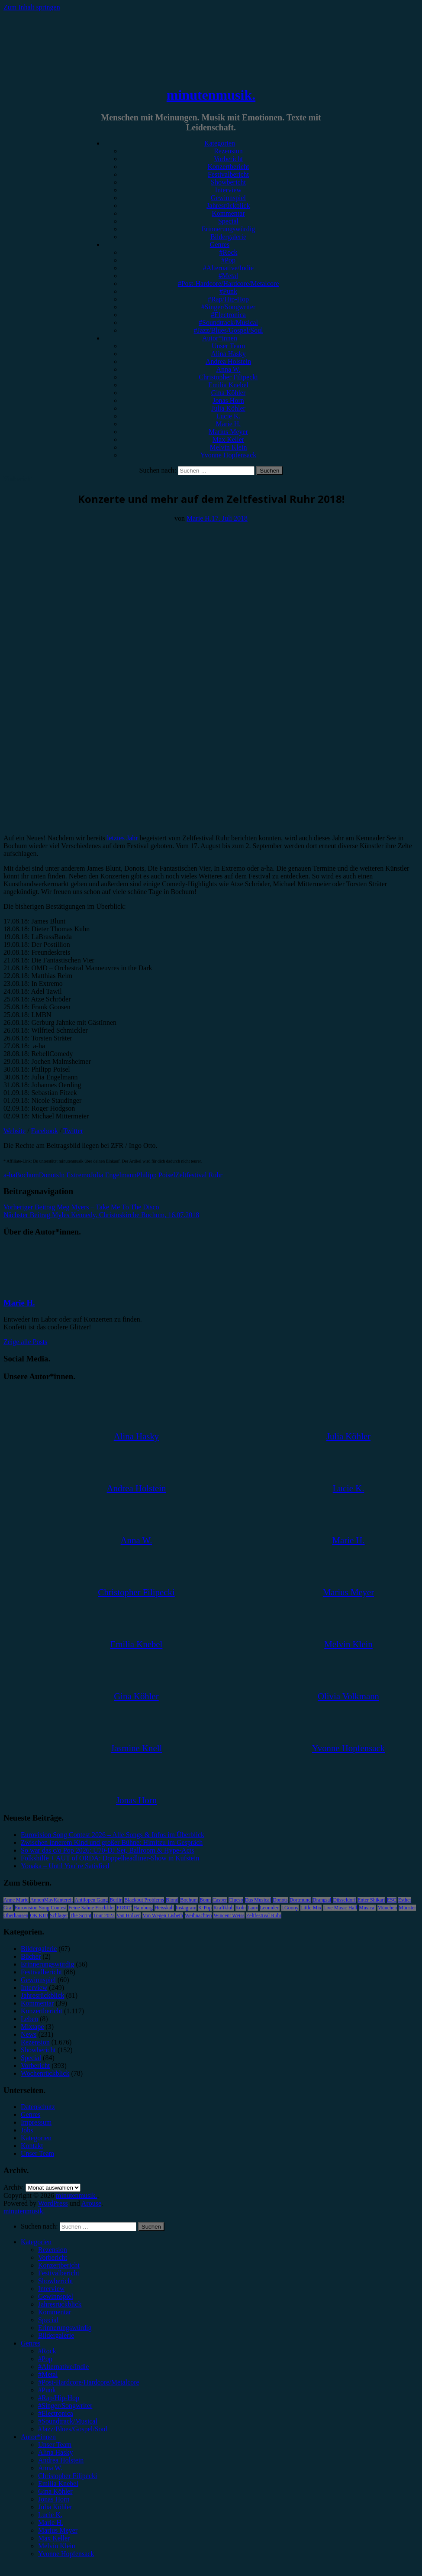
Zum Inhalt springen (31, 7)
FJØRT (124, 1908)
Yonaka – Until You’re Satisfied (65, 1866)
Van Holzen (128, 1915)
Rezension (228, 151)
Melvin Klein (228, 447)
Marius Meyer (228, 431)
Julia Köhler (228, 408)
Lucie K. (228, 416)
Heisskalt (164, 1908)
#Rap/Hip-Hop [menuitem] (58, 2397)
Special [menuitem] (48, 2319)
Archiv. (13, 2187)
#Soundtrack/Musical (228, 322)
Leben (29, 2018)
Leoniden (269, 1908)
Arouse (91, 2203)
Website (14, 1130)
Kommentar (228, 213)
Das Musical (258, 1900)
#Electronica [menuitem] (55, 2413)
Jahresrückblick (228, 205)
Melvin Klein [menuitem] (56, 2546)
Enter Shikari (371, 1900)
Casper (220, 1900)
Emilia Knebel (228, 385)
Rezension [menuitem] (52, 2249)
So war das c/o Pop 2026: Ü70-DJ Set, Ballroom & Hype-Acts (107, 1850)
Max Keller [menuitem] (54, 2538)
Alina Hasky (228, 353)
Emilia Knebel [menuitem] (58, 2483)
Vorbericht (228, 158)
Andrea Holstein (228, 361)
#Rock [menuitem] (47, 2351)
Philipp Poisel (156, 1175)
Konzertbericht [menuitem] (59, 2265)
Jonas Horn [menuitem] (53, 2499)
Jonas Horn (228, 400)
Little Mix (311, 1908)
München (387, 1908)
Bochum (27, 1175)
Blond (172, 1900)
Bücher (31, 1956)
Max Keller (228, 439)
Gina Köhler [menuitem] (55, 2491)
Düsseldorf (344, 1900)
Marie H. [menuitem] (50, 2522)
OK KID (39, 1915)
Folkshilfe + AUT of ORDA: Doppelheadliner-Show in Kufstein (110, 1858)
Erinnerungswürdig (228, 229)
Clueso (236, 1900)
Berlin (116, 1900)
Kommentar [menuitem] (54, 2312)
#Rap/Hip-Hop (228, 299)
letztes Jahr (121, 838)
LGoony (290, 1908)
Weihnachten (198, 1915)
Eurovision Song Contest (41, 1908)
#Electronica (228, 314)
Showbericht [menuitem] (55, 2280)
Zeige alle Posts (25, 1341)
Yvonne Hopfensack (228, 455)
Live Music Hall (340, 1908)
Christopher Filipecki (228, 377)
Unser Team (228, 346)
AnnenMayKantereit (51, 1900)
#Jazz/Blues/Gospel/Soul (228, 330)
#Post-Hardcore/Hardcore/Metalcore (228, 283)
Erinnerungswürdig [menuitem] (65, 2327)
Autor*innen (219, 338)
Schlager (59, 1915)
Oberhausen (15, 1915)
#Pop (228, 260)
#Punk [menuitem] (47, 2390)
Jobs (27, 2130)
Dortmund (300, 1900)
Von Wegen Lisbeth (162, 1915)
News (28, 2034)
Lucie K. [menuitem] (50, 2514)
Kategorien (219, 143)
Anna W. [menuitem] (50, 2468)
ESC (391, 1900)
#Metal (228, 275)
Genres (219, 244)
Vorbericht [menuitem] (52, 2257)
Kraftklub (223, 1908)
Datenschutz (38, 2106)
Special (228, 221)
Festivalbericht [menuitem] (58, 2273)
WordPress (53, 2203)
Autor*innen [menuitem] (38, 2436)
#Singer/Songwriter (228, 307)
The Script (80, 1915)
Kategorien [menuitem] (36, 2241)
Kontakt (32, 2145)
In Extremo (74, 1175)
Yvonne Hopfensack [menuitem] (66, 2553)
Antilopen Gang (91, 1900)
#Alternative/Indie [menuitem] (63, 2366)
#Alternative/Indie (228, 268)
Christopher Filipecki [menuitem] (67, 2475)
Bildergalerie (228, 236)
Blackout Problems (144, 1900)
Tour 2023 (104, 1915)
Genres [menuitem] (30, 2343)
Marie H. (228, 424)
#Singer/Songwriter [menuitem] (65, 2405)
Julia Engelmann (113, 1175)
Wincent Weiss (228, 1915)
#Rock (228, 252)
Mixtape (32, 2026)
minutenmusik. (211, 95)
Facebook (44, 1130)
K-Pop (205, 1908)
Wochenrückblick (45, 2073)
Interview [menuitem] (51, 2288)
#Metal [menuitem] (48, 2374)
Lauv (253, 1908)
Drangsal (321, 1900)
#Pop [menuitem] (45, 2358)
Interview (228, 190)
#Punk (228, 291)
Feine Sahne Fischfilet (91, 1908)
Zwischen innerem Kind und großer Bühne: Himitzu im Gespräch (112, 1842)
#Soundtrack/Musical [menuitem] (67, 2421)
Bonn (205, 1900)
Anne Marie (16, 1900)
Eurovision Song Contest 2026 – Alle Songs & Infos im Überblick (112, 1834)
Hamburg (143, 1908)
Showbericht (228, 182)
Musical (367, 1908)
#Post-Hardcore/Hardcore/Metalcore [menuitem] (88, 2382)
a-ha (9, 1175)
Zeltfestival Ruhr (198, 1175)
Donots (49, 1175)
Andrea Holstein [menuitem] (61, 2460)
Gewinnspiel (228, 197)
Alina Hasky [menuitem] (55, 2452)
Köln (240, 1908)
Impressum (36, 2122)
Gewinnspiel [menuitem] (55, 2296)
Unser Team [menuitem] (54, 2444)
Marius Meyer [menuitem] (57, 2530)
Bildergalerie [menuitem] (56, 2335)
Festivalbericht (228, 174)
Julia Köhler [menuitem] (55, 2507)
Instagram (186, 1908)
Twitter (73, 1130)
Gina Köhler (228, 392)
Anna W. (228, 369)
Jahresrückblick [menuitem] (59, 2304)
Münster (407, 1908)
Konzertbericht (228, 166)
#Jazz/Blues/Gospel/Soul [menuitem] (72, 2429)
